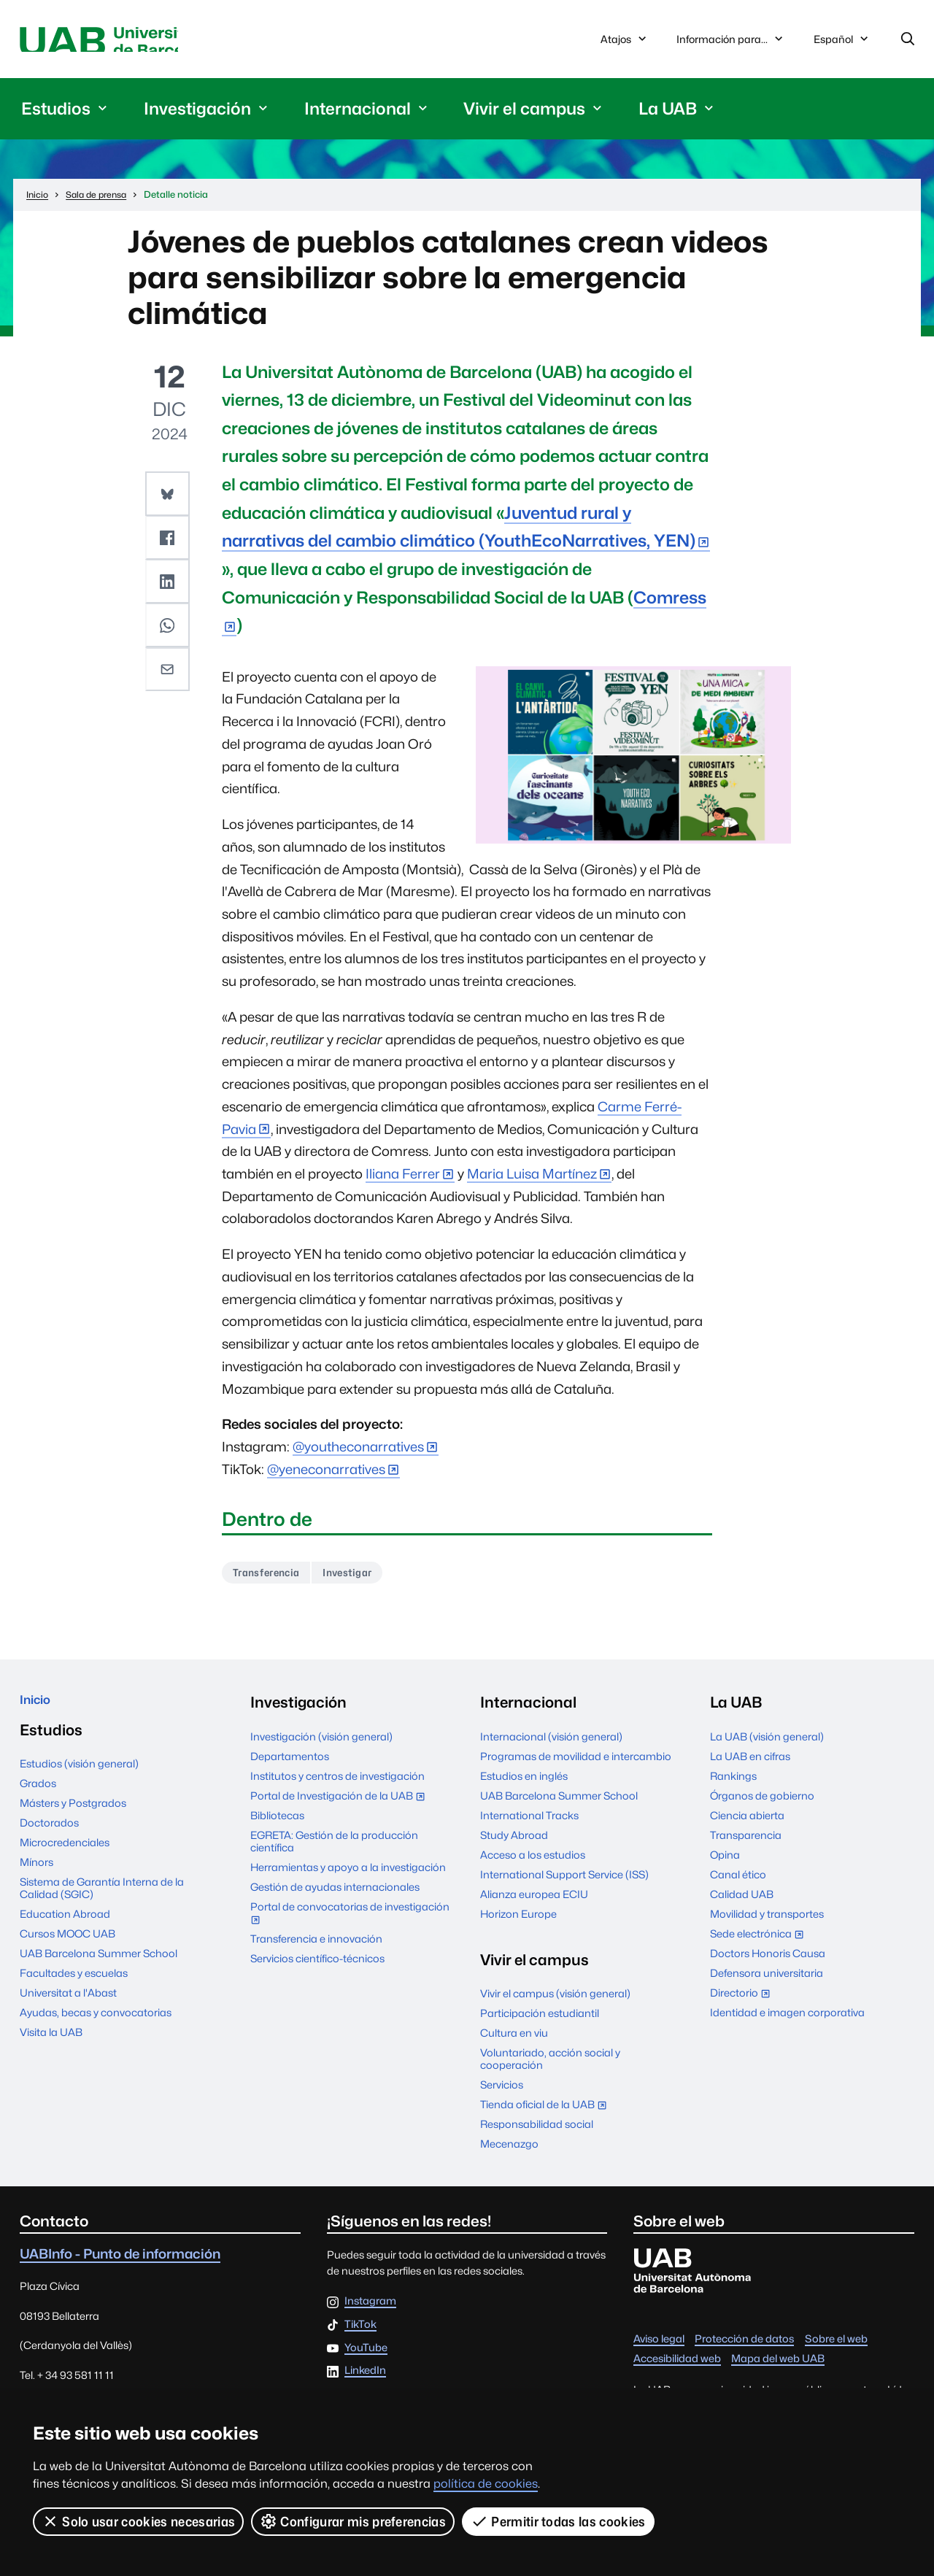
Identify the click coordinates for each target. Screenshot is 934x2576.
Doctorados (49, 1838)
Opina (725, 1863)
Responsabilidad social (536, 2132)
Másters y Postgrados (73, 1818)
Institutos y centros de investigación (337, 1784)
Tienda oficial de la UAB (546, 2114)
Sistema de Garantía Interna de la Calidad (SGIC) (102, 1903)
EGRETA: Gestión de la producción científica (334, 1849)
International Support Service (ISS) (564, 1883)
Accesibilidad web (677, 2367)
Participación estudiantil (539, 2022)
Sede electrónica (760, 1943)
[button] (169, 498)
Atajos (625, 41)
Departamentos (289, 1765)
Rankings (733, 1784)
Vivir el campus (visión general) (555, 2002)
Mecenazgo (509, 2152)
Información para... (731, 41)
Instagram (370, 2310)
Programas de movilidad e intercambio (575, 1765)
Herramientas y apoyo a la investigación (348, 1876)
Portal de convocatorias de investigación (349, 1923)
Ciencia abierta (747, 1824)
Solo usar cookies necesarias (139, 2521)
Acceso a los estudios (532, 1863)
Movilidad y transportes (767, 1922)
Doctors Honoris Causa (767, 1962)
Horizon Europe (518, 1922)
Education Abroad (65, 1929)
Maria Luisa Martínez (532, 1179)
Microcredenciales (64, 1857)
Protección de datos (744, 2347)
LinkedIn (365, 2380)
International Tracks (529, 1824)
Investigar (367, 1579)
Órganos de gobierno (762, 1804)
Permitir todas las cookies (559, 2521)
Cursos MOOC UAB (67, 1949)
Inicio (39, 1711)
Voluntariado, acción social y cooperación (550, 2067)
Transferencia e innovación (316, 1947)
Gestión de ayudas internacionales (335, 1895)
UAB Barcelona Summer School (98, 1968)
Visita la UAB (51, 2047)
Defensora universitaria (766, 1981)
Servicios (501, 2093)
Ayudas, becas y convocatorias (95, 2027)
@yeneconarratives (326, 1474)
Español (842, 45)
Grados (38, 1798)
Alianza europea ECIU (534, 1903)
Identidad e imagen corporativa (787, 2021)
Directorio (743, 2002)
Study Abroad (514, 1843)
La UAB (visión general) (767, 1745)
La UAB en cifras (750, 1765)
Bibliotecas (277, 1824)
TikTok (360, 2333)
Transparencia (745, 1843)
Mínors (36, 1877)
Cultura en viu (514, 2041)
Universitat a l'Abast (68, 2008)
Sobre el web (836, 2347)
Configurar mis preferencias (353, 2521)
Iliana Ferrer (403, 1179)
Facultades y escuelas (74, 1988)
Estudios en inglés (524, 1784)
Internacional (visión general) (551, 1745)
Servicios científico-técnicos (317, 1967)
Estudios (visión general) (79, 1779)
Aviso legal (658, 2347)
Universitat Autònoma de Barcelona (158, 41)
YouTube (365, 2357)
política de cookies (485, 2484)
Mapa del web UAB (778, 2367)
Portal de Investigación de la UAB (340, 1805)
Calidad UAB (741, 1903)
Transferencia (273, 1579)
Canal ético (738, 1883)
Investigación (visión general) (321, 1745)
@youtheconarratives (358, 1451)
